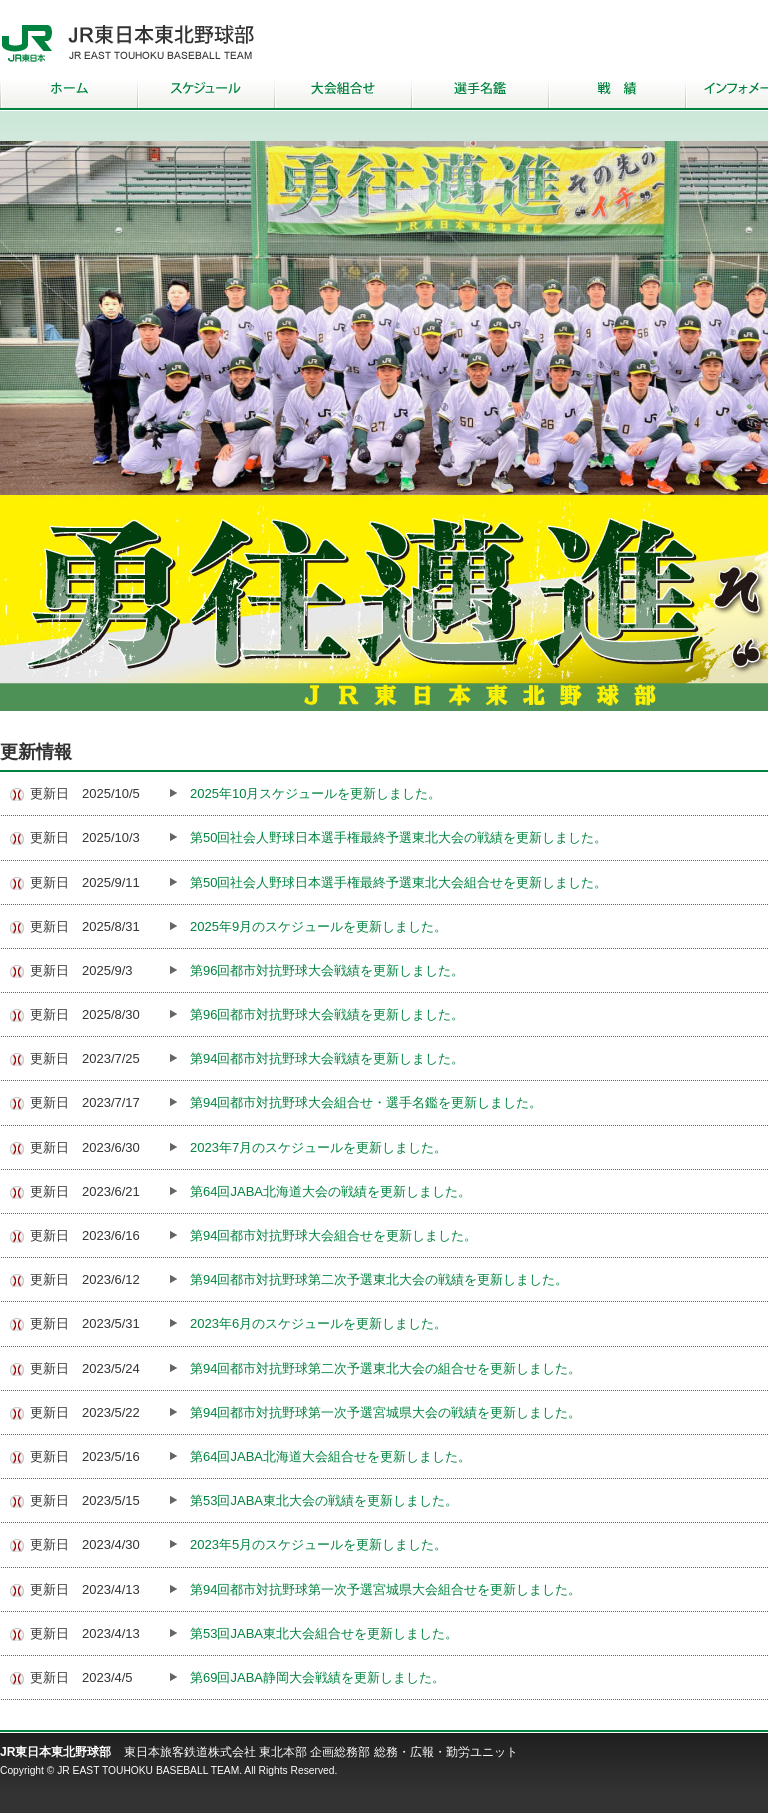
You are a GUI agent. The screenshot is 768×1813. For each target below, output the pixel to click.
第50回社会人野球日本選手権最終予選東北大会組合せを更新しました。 (398, 882)
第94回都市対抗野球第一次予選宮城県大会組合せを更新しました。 (385, 1589)
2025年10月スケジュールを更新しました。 (315, 793)
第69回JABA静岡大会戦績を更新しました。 (317, 1677)
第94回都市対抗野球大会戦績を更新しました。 (327, 1058)
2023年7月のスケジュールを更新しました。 (318, 1147)
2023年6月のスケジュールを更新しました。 (318, 1323)
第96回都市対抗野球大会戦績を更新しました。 (327, 970)
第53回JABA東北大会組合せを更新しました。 (324, 1633)
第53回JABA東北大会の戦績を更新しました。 (324, 1500)
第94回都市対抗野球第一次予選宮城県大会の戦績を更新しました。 (385, 1412)
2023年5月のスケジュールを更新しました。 (318, 1544)
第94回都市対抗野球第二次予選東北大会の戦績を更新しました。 (379, 1279)
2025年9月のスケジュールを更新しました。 (318, 926)
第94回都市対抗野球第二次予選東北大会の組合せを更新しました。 (385, 1368)
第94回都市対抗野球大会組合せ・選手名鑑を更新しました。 (366, 1102)
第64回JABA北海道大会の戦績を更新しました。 (330, 1191)
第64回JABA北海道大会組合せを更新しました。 (330, 1456)
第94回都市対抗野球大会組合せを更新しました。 (333, 1235)
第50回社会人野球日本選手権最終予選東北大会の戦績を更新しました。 (398, 837)
